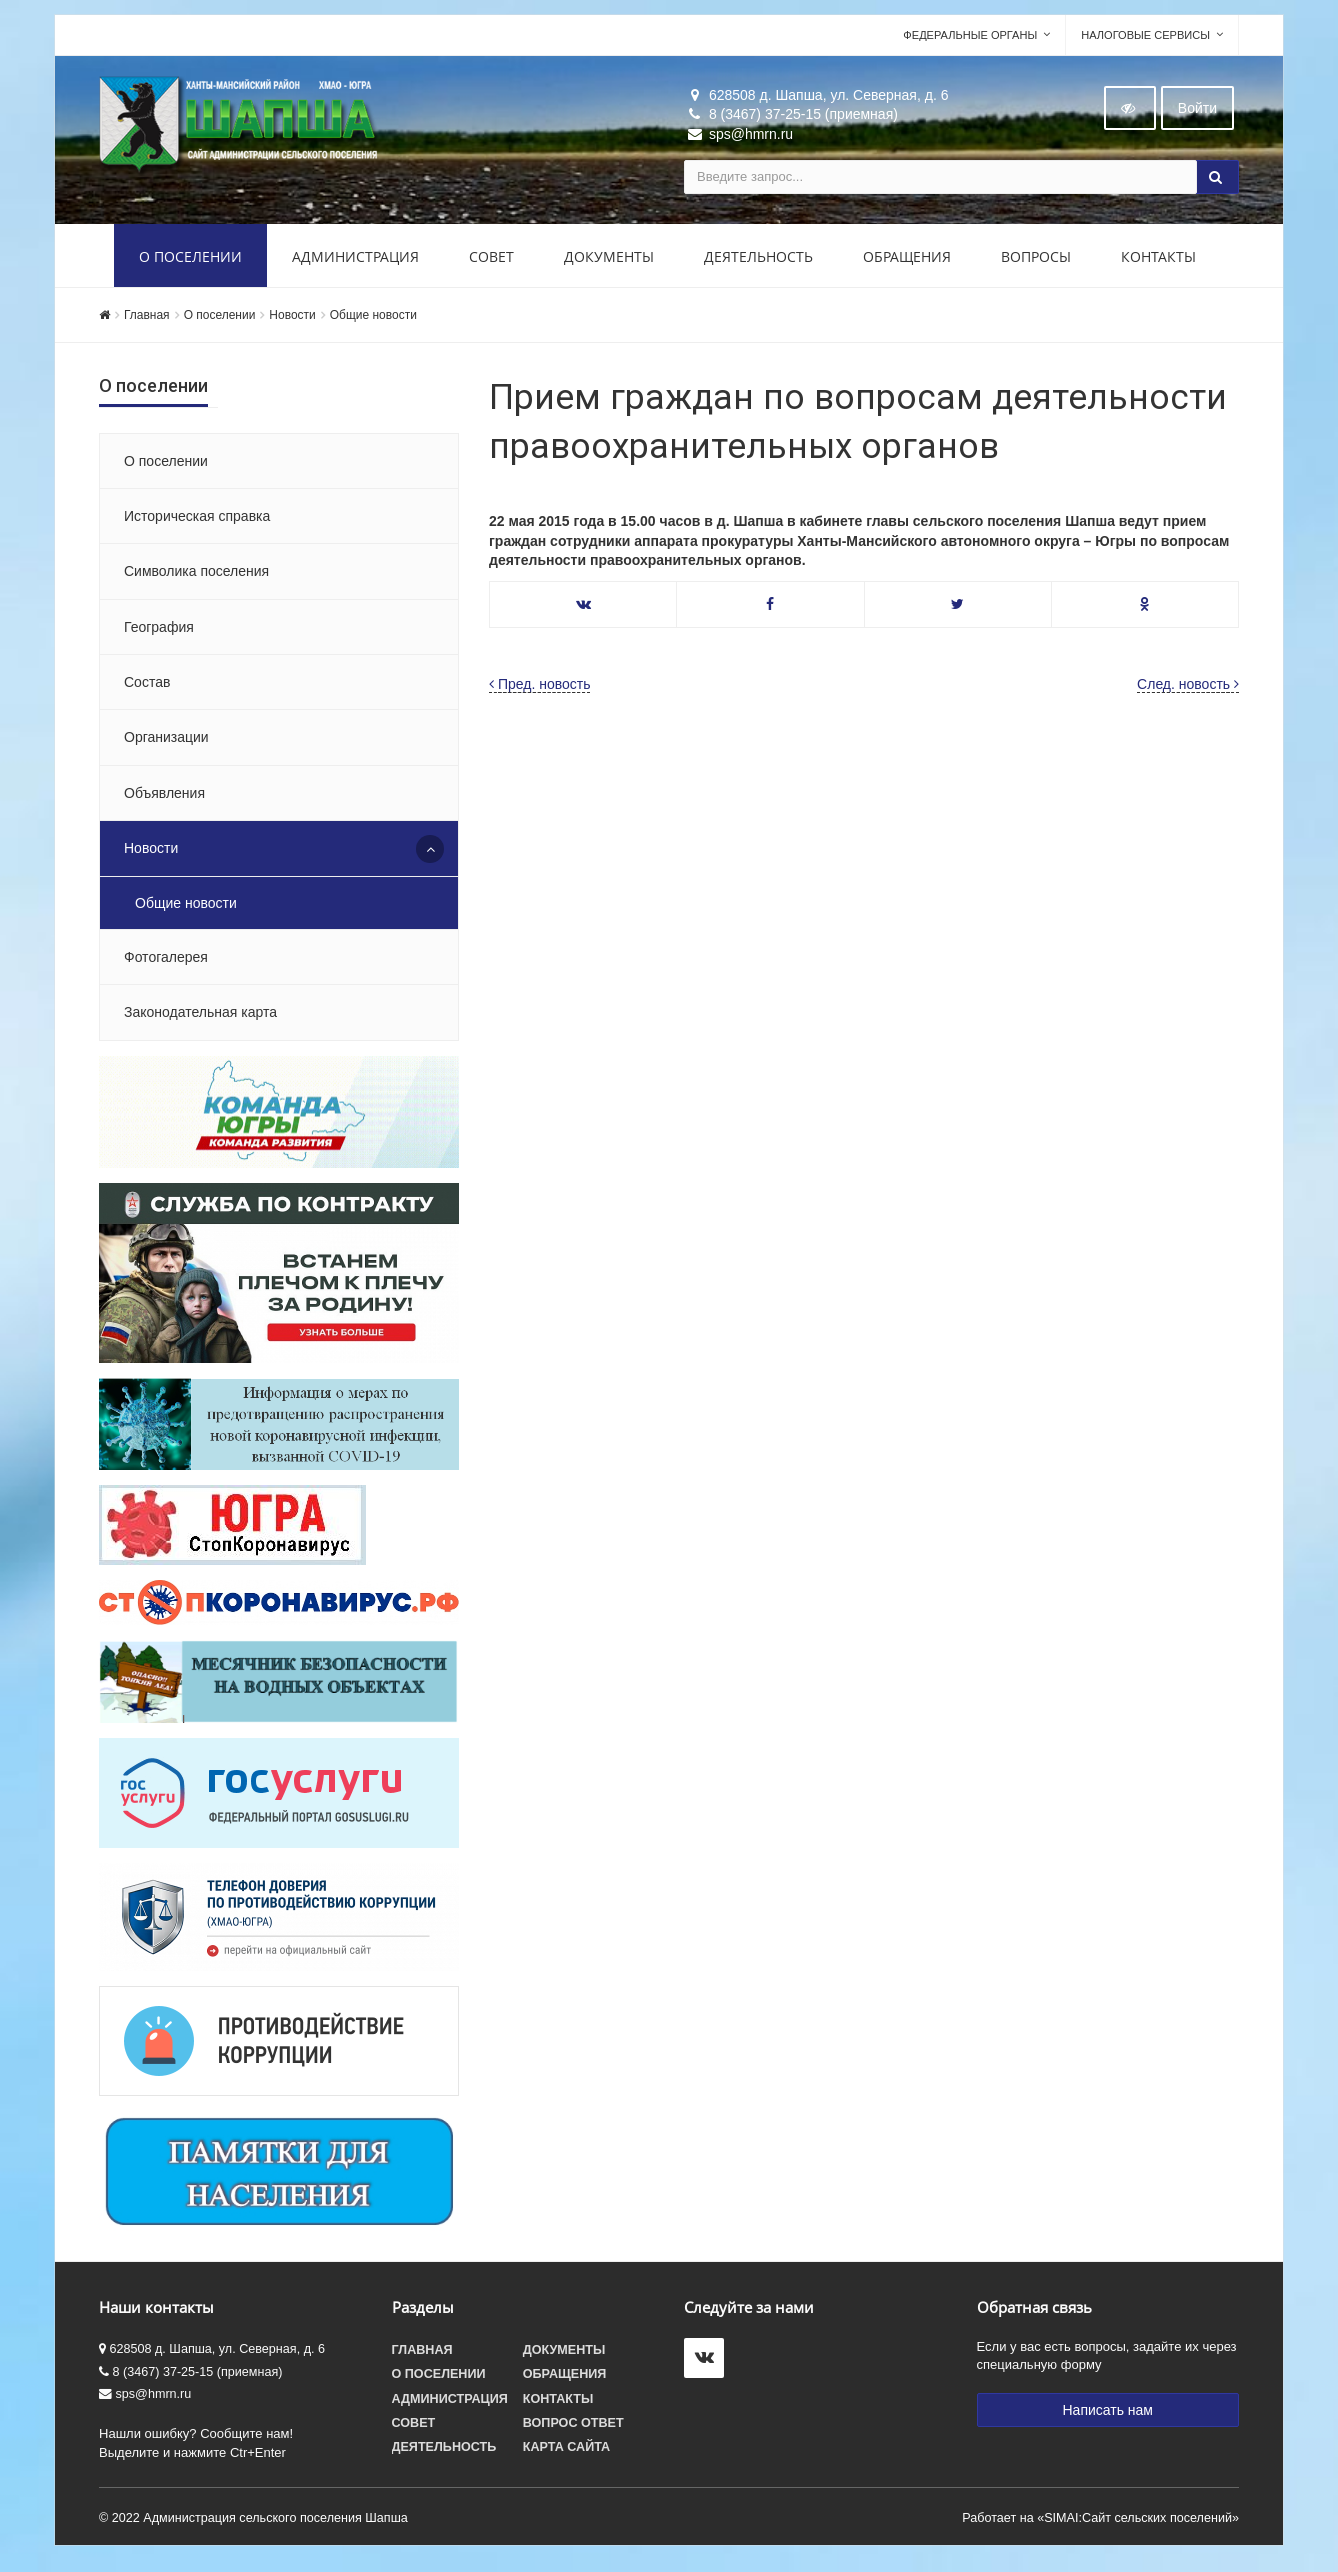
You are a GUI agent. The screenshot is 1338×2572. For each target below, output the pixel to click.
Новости (292, 321)
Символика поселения (196, 577)
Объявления (164, 799)
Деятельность (758, 262)
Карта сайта (566, 2453)
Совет (491, 262)
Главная (147, 321)
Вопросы (1036, 262)
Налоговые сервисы (1145, 41)
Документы (609, 262)
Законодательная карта (200, 1019)
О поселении (190, 262)
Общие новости (373, 321)
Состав (147, 688)
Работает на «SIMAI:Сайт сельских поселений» (1100, 2524)
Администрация (355, 262)
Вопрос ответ (573, 2429)
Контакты (1158, 262)
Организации (166, 744)
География (159, 633)
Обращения (907, 262)
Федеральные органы (970, 41)
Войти (1197, 114)
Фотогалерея (166, 963)
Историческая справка (197, 522)
